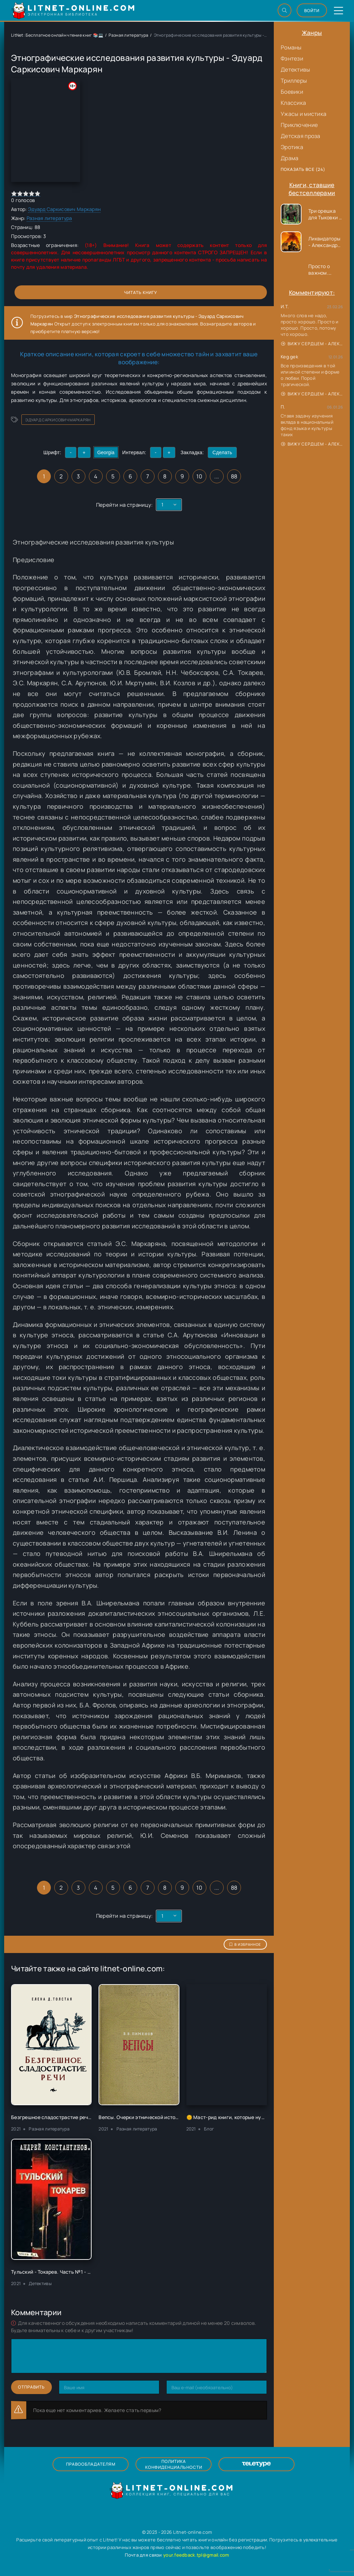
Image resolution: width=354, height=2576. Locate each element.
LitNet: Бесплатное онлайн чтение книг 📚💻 (57, 35)
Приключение (299, 125)
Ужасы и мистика (303, 114)
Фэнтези (292, 58)
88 (234, 476)
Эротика (292, 147)
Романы (291, 47)
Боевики (292, 91)
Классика (293, 103)
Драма (289, 158)
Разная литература (128, 35)
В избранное (245, 1944)
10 (199, 476)
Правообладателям (90, 2464)
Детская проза (300, 136)
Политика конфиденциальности (173, 2464)
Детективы (295, 69)
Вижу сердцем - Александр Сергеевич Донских (312, 344)
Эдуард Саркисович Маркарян (64, 209)
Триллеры (294, 80)
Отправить (31, 2387)
